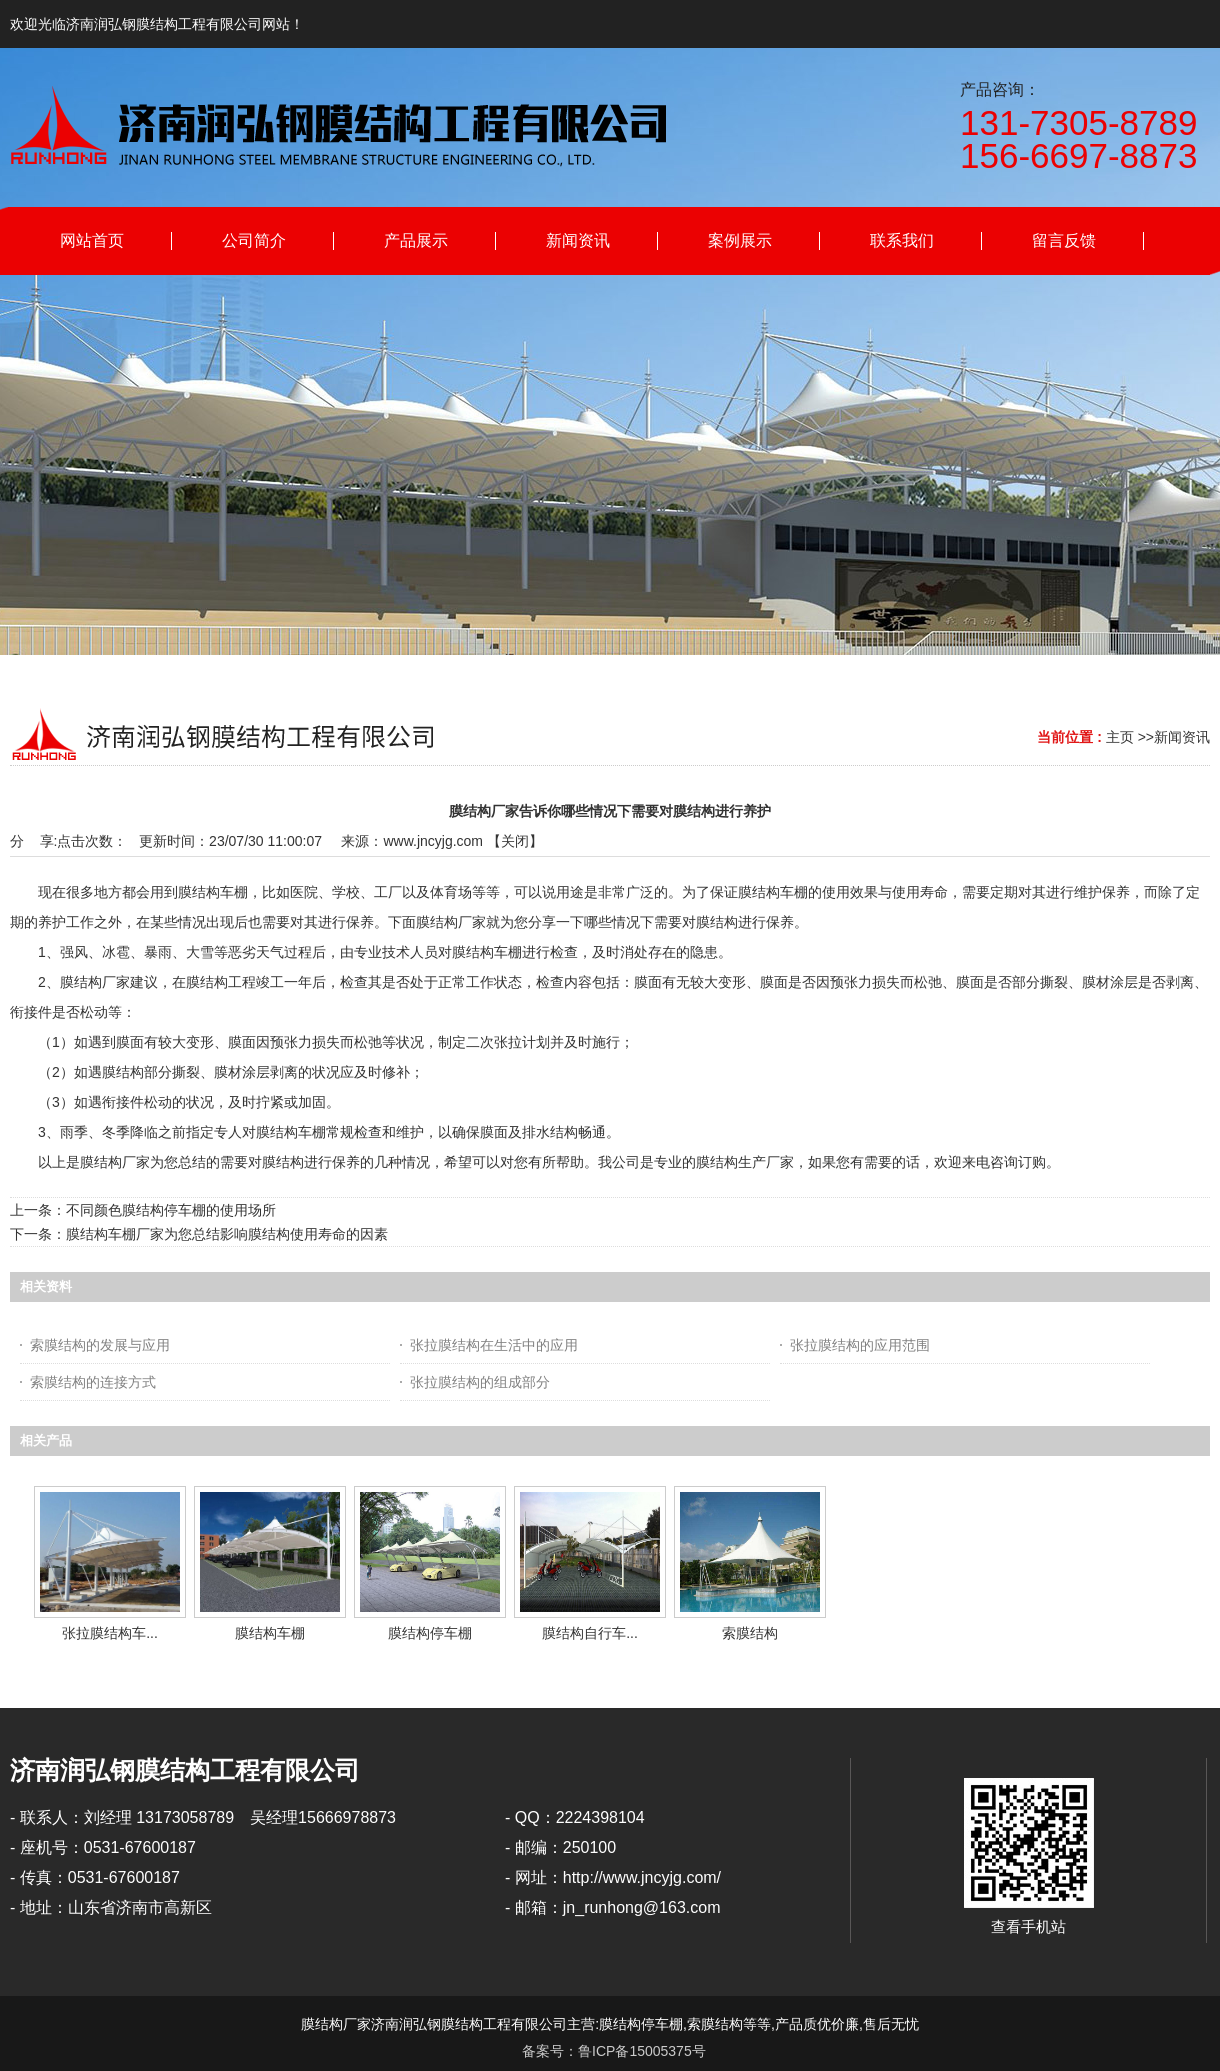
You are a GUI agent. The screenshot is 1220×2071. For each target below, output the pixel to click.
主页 (1120, 737)
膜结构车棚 (270, 1633)
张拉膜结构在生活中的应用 (494, 1345)
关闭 (515, 841)
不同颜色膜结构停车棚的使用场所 (171, 1210)
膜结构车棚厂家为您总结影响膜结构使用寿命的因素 (227, 1234)
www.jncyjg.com (433, 841)
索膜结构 (750, 1633)
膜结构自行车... (590, 1633)
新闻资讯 (1182, 737)
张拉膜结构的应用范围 (860, 1345)
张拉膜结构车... (110, 1633)
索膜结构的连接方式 (93, 1382)
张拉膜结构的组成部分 (480, 1382)
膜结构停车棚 (430, 1633)
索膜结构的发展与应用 (100, 1345)
